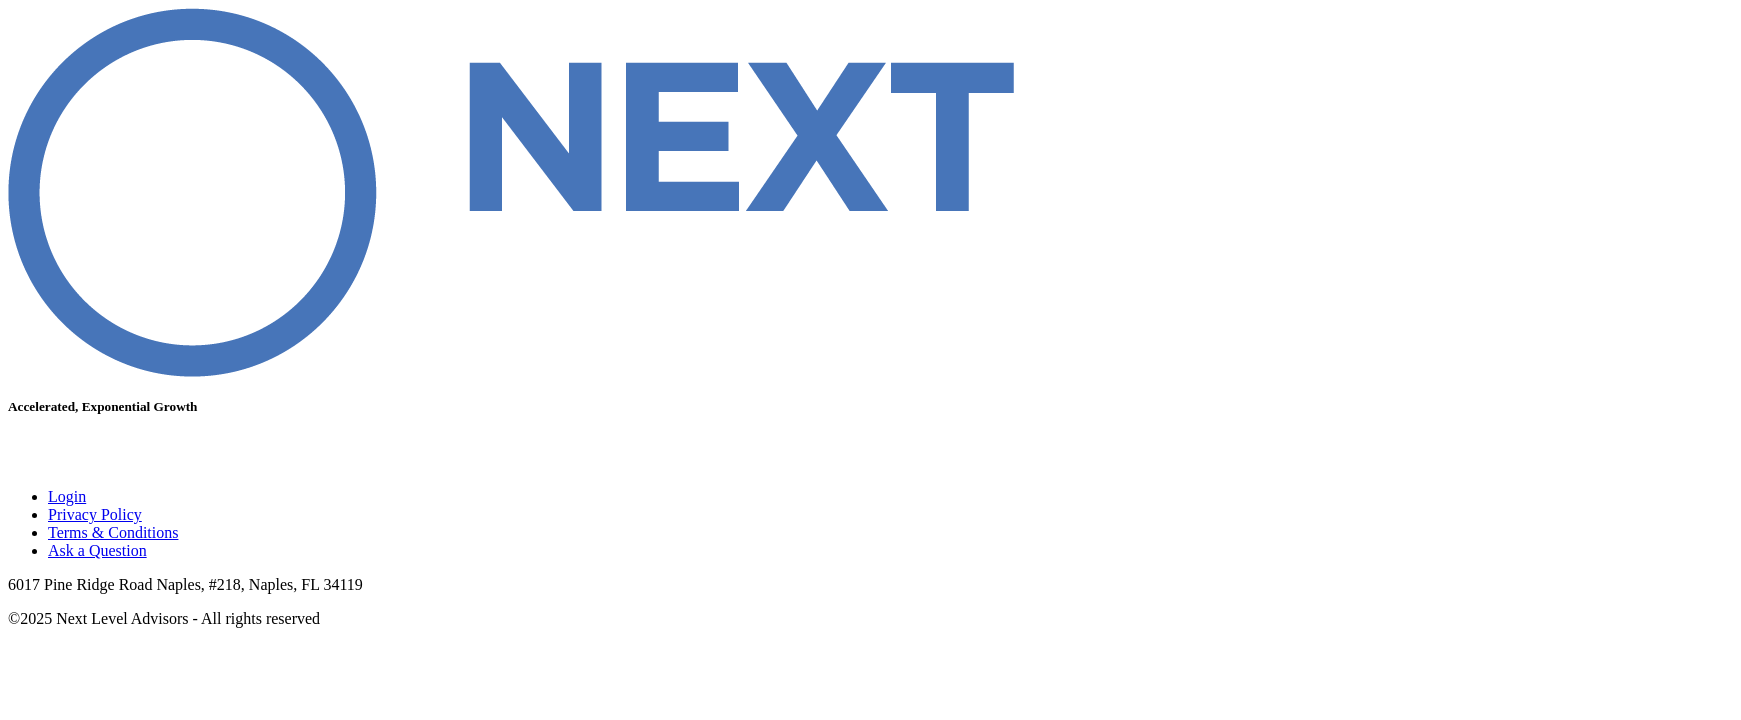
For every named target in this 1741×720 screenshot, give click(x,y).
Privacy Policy (95, 514)
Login (67, 496)
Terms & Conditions (113, 532)
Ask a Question (97, 550)
